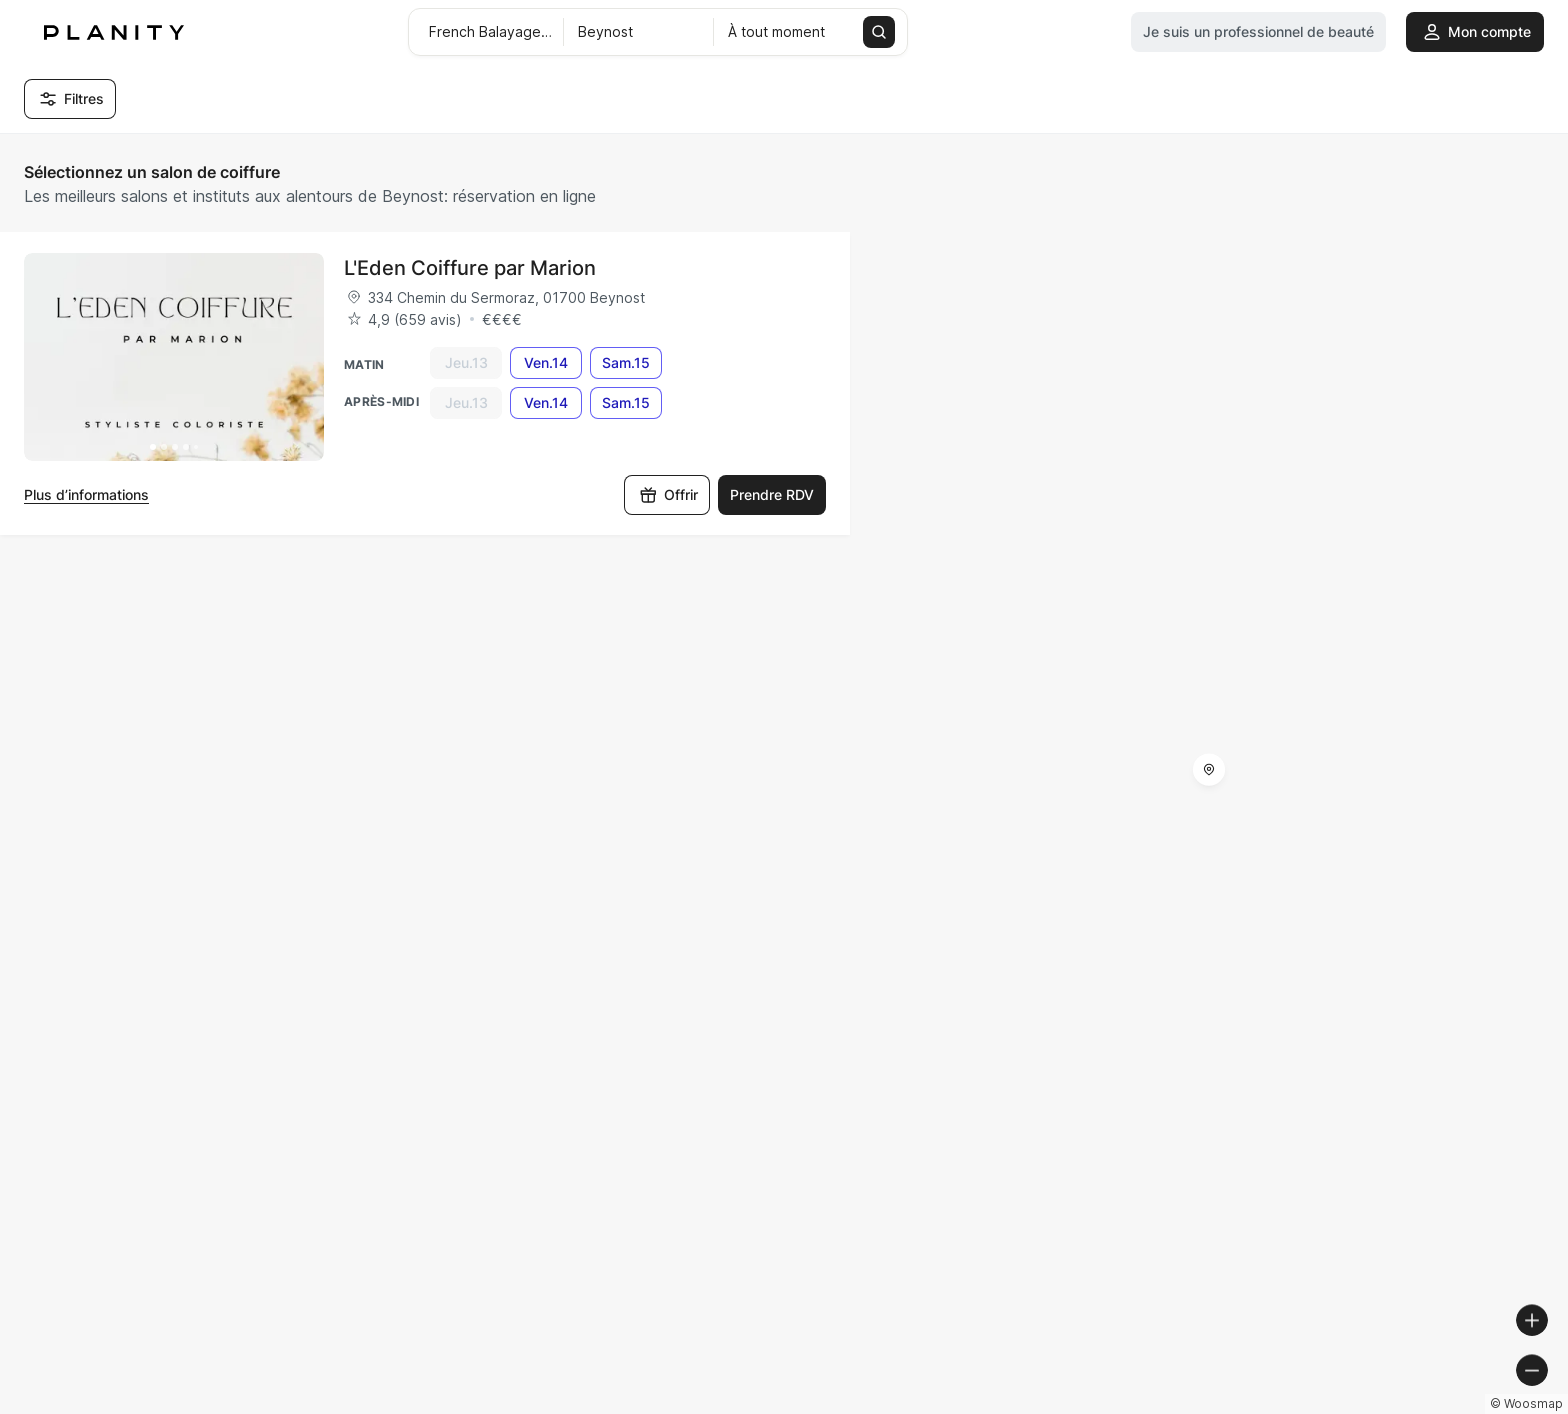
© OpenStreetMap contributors (1458, 1405)
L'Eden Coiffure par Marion (470, 268)
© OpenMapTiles (1293, 1405)
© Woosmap (1192, 1405)
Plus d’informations (86, 494)
